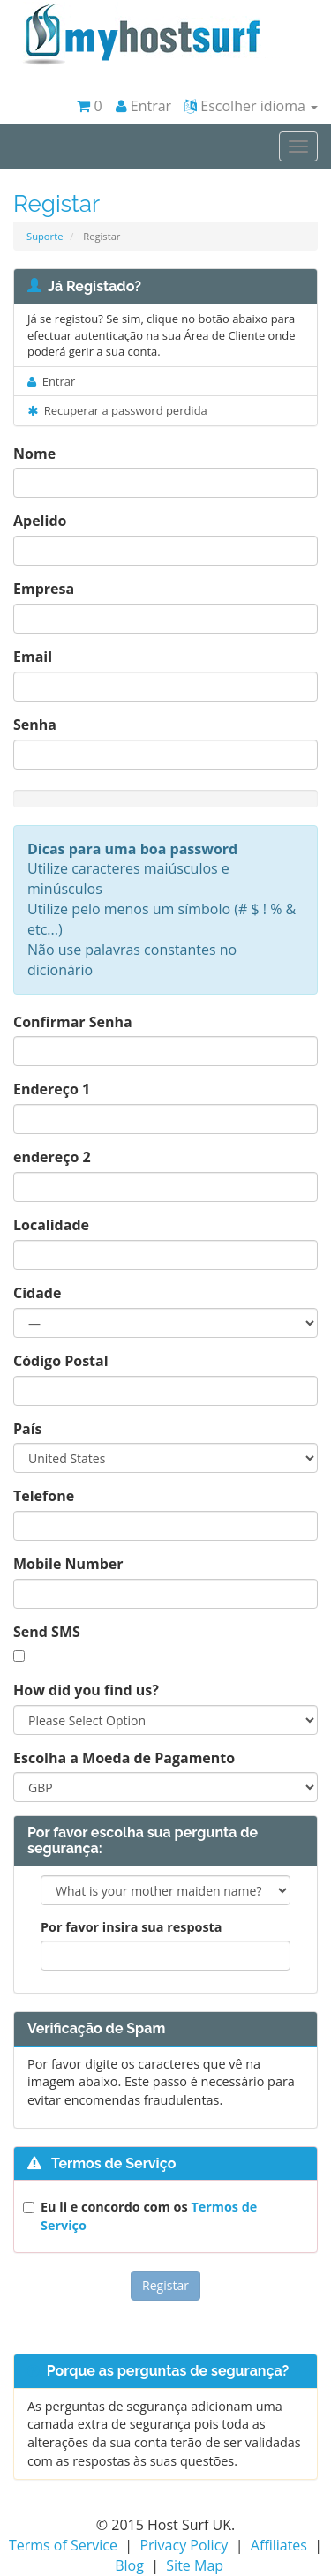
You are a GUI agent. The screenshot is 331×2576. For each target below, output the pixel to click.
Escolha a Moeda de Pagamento (124, 1758)
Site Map (194, 2565)
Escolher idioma (251, 106)
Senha (34, 724)
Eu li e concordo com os (149, 2216)
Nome (34, 453)
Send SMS (46, 1631)
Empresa (43, 588)
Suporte (44, 236)
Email (32, 656)
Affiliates (279, 2545)
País (27, 1428)
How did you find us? (86, 1690)
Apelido (39, 520)
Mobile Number (68, 1563)
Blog (129, 2565)
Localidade (51, 1225)
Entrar (144, 106)
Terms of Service (63, 2545)
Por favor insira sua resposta (131, 1927)
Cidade (37, 1293)
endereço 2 (52, 1157)
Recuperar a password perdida (117, 410)
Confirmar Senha (72, 1022)
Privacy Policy (183, 2545)
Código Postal (61, 1361)
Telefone (43, 1496)
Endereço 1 (51, 1089)
